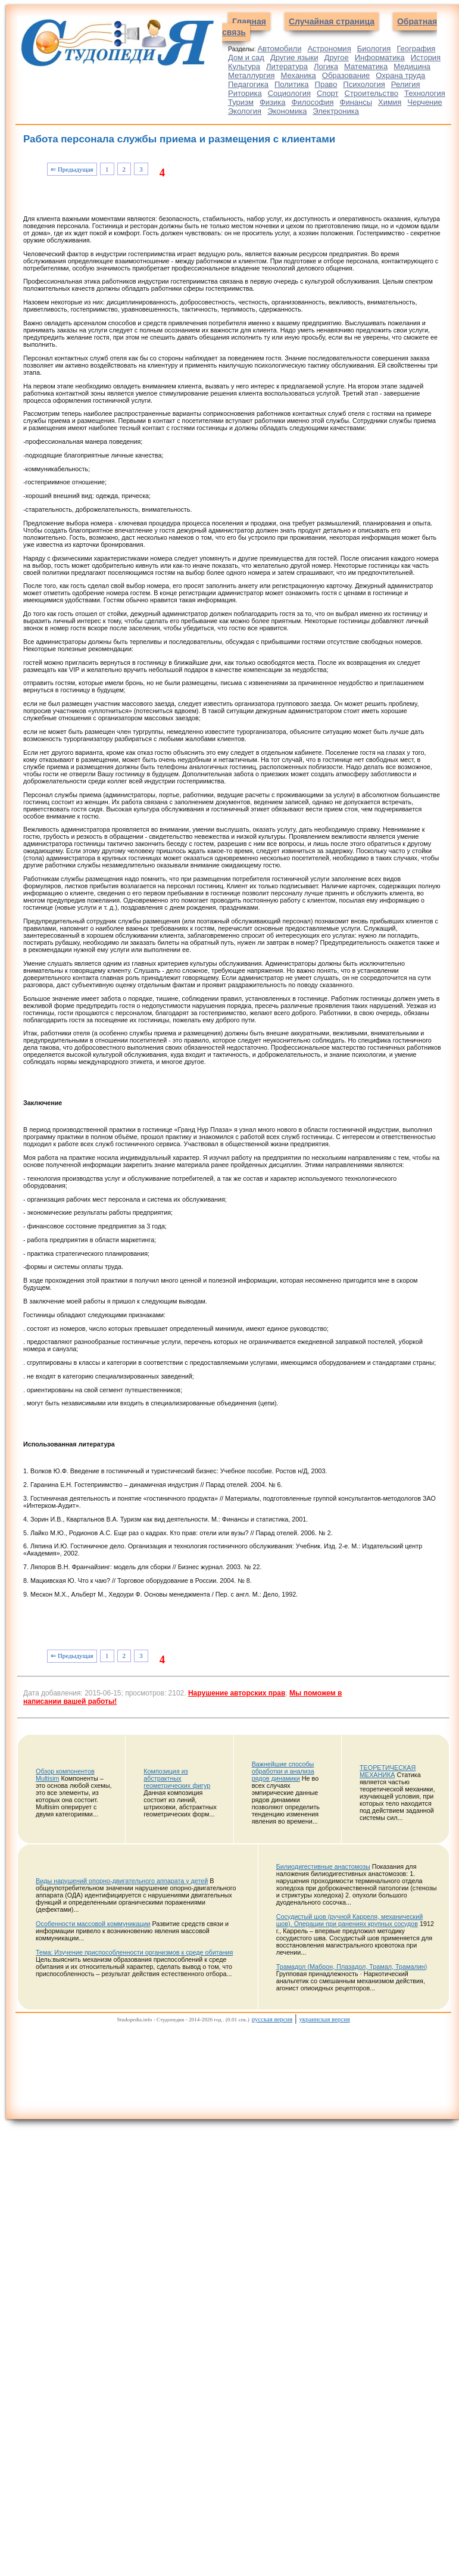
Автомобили (279, 48)
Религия (405, 84)
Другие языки (294, 57)
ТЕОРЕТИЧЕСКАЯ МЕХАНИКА (388, 1771)
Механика (298, 75)
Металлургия (251, 75)
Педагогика (248, 84)
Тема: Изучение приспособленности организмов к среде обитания (134, 1952)
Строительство (371, 93)
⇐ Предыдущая (72, 169)
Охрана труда (400, 75)
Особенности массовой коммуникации (93, 1923)
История (426, 57)
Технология (424, 93)
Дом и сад (246, 57)
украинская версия (324, 2019)
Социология (289, 93)
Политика (291, 84)
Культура (244, 66)
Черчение (424, 102)
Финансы (356, 102)
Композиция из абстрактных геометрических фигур (176, 1778)
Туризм (241, 102)
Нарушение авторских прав (236, 1693)
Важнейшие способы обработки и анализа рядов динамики (283, 1771)
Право (326, 84)
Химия (389, 102)
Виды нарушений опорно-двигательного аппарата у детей (122, 1880)
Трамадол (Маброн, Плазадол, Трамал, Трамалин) (351, 1966)
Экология (244, 111)
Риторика (245, 93)
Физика (273, 102)
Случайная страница (331, 21)
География (415, 48)
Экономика (287, 111)
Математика (366, 66)
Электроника (336, 111)
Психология (364, 84)
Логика (326, 66)
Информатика (380, 57)
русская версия (272, 2019)
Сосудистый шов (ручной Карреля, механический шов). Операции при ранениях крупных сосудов (349, 1920)
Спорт (328, 93)
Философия (313, 102)
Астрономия (329, 48)
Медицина (412, 66)
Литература (287, 66)
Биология (374, 48)
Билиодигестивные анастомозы (323, 1866)
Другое (336, 57)
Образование (346, 75)
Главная (249, 21)
